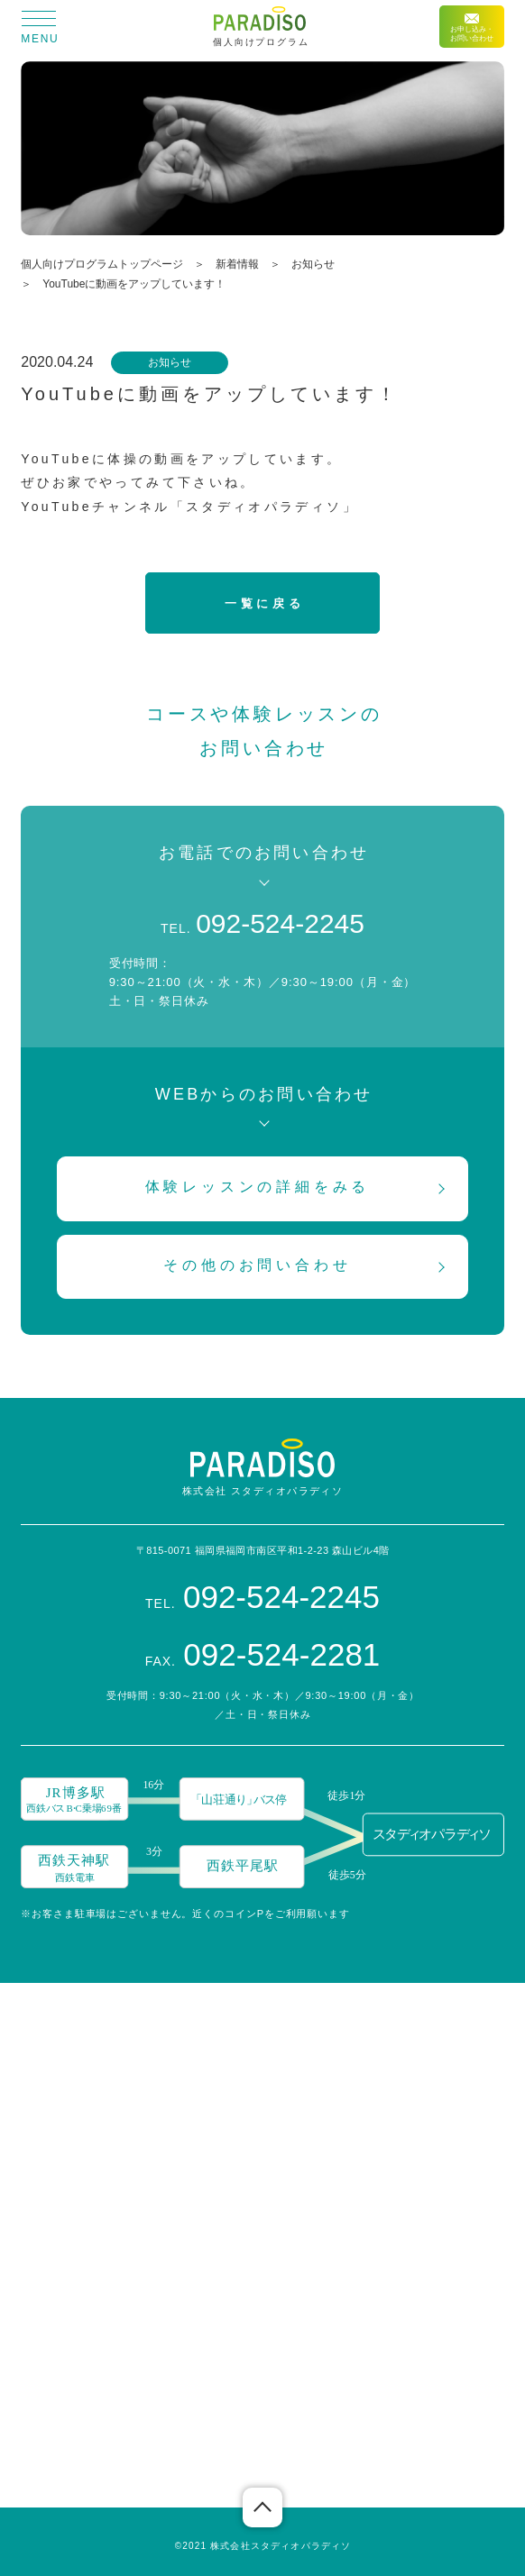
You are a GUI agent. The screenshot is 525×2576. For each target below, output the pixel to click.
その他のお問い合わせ (257, 1265)
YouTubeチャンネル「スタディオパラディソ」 (189, 506)
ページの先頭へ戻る (262, 2507)
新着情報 (237, 264)
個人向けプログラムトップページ (102, 264)
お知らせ (313, 264)
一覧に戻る (264, 603)
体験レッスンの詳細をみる (258, 1186)
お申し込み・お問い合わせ (471, 28)
